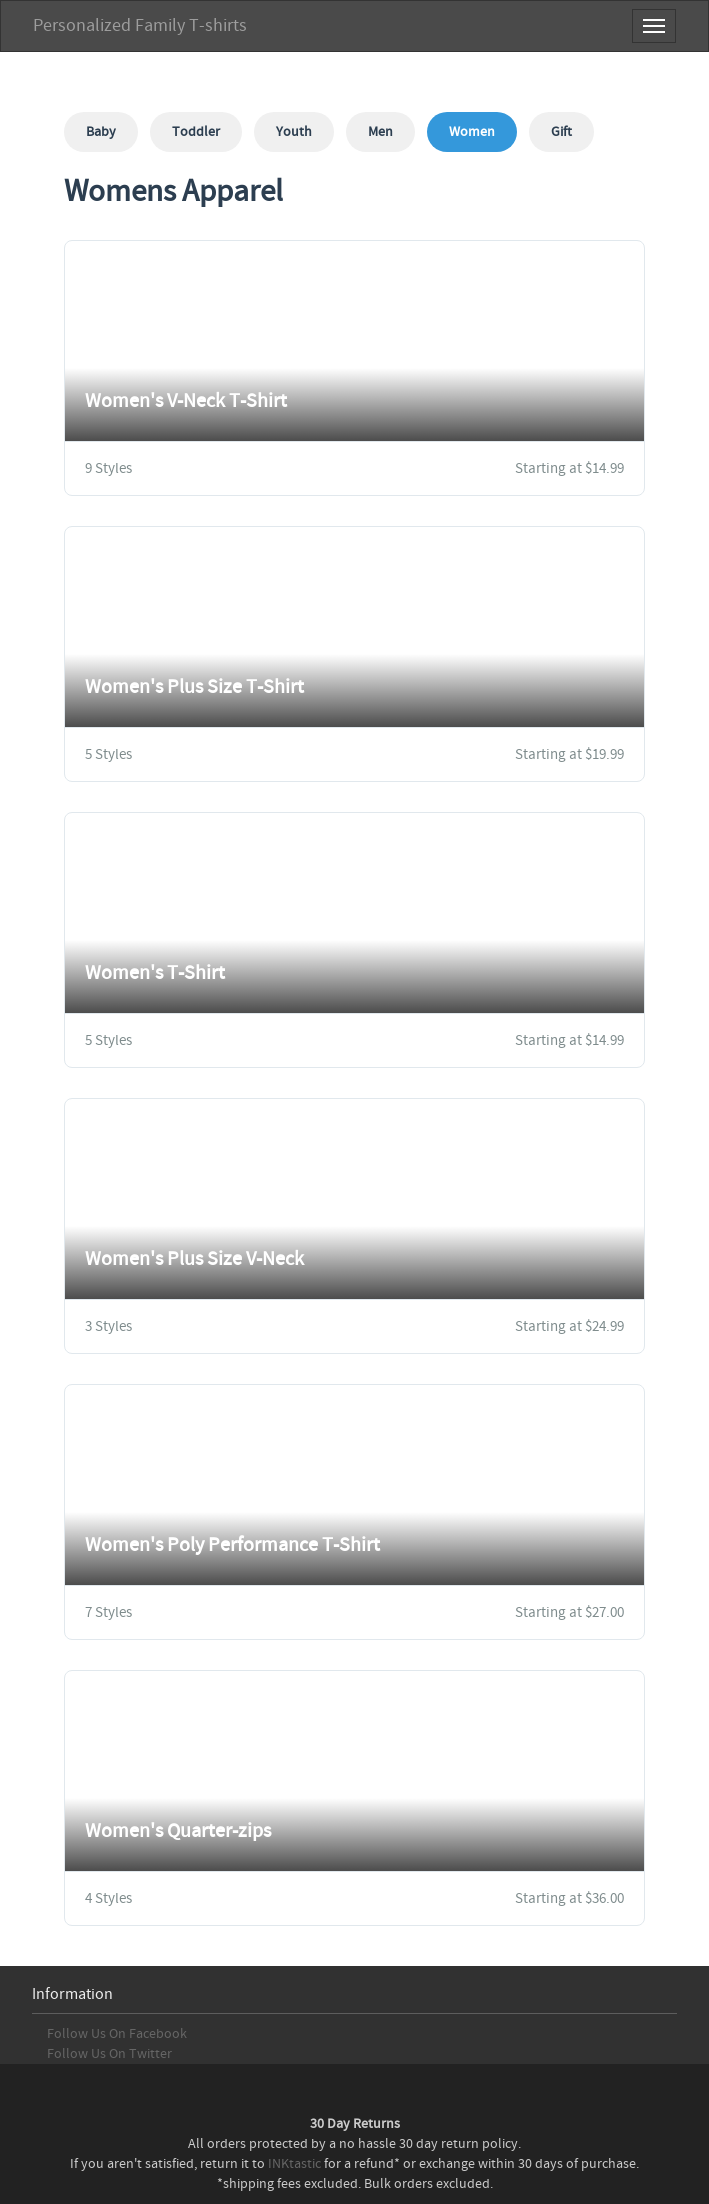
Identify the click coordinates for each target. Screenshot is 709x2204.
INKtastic (294, 2164)
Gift (561, 132)
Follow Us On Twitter (109, 2054)
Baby (101, 132)
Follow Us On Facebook (117, 2034)
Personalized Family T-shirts (140, 25)
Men (380, 132)
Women (472, 132)
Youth (294, 132)
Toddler (196, 132)
